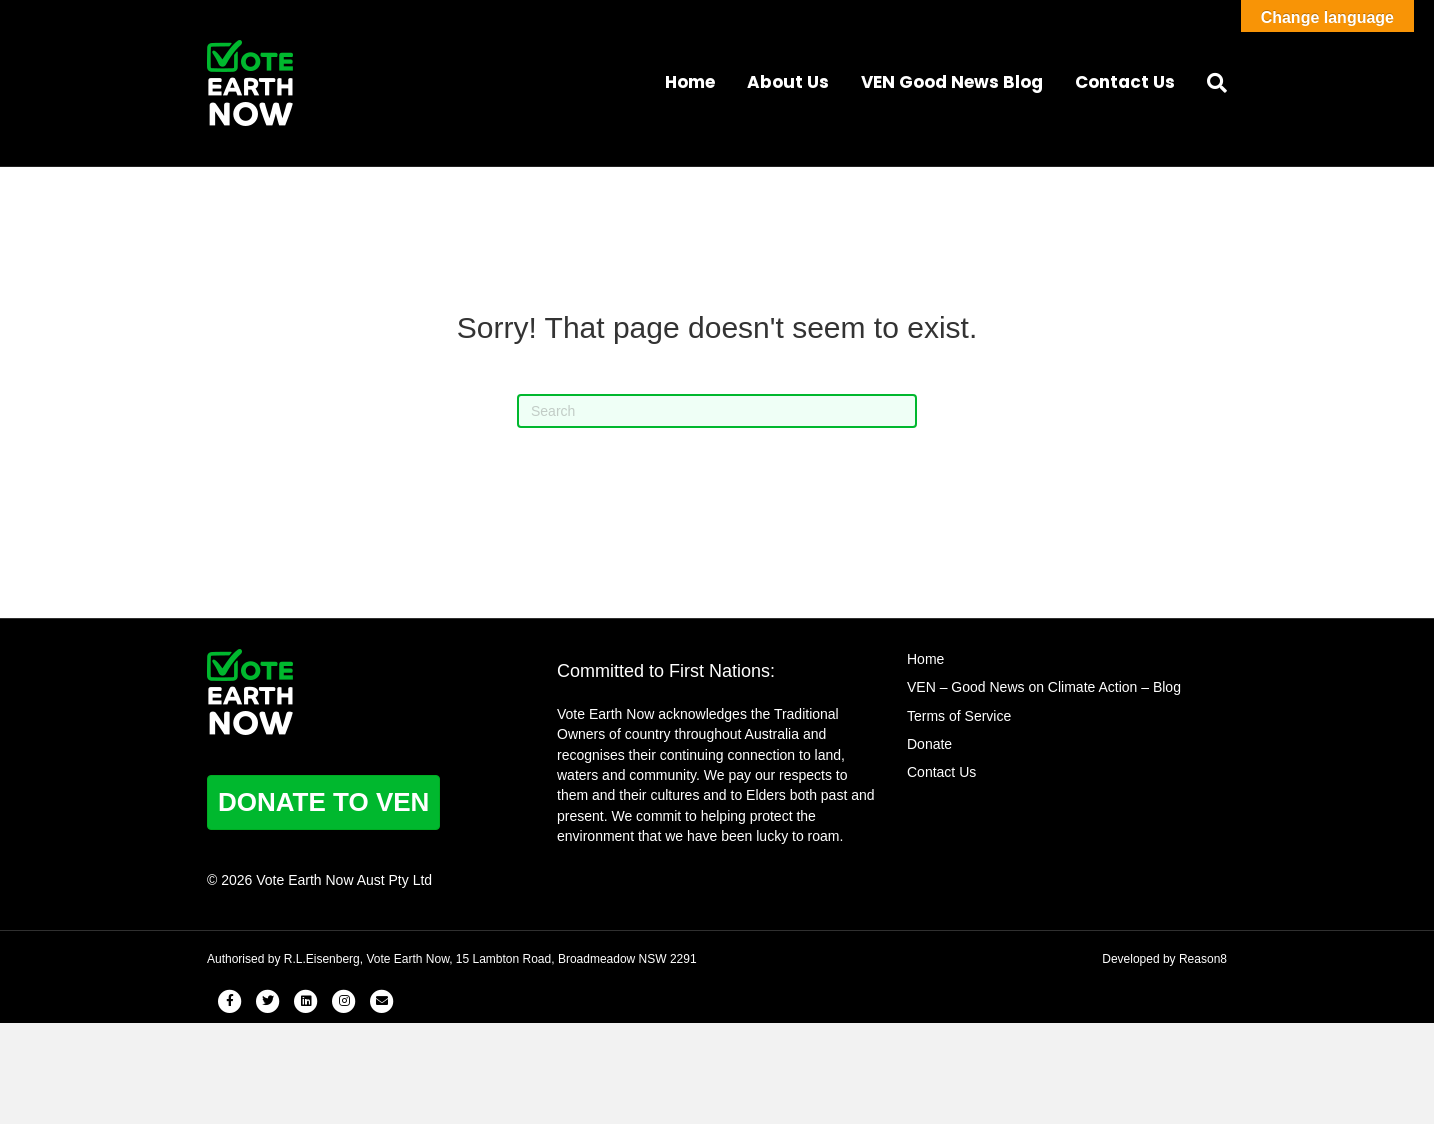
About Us (788, 82)
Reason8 (1203, 959)
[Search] (1209, 83)
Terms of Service (959, 716)
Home (690, 82)
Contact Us (1125, 82)
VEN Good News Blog (952, 82)
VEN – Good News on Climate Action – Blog (1044, 687)
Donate (929, 744)
